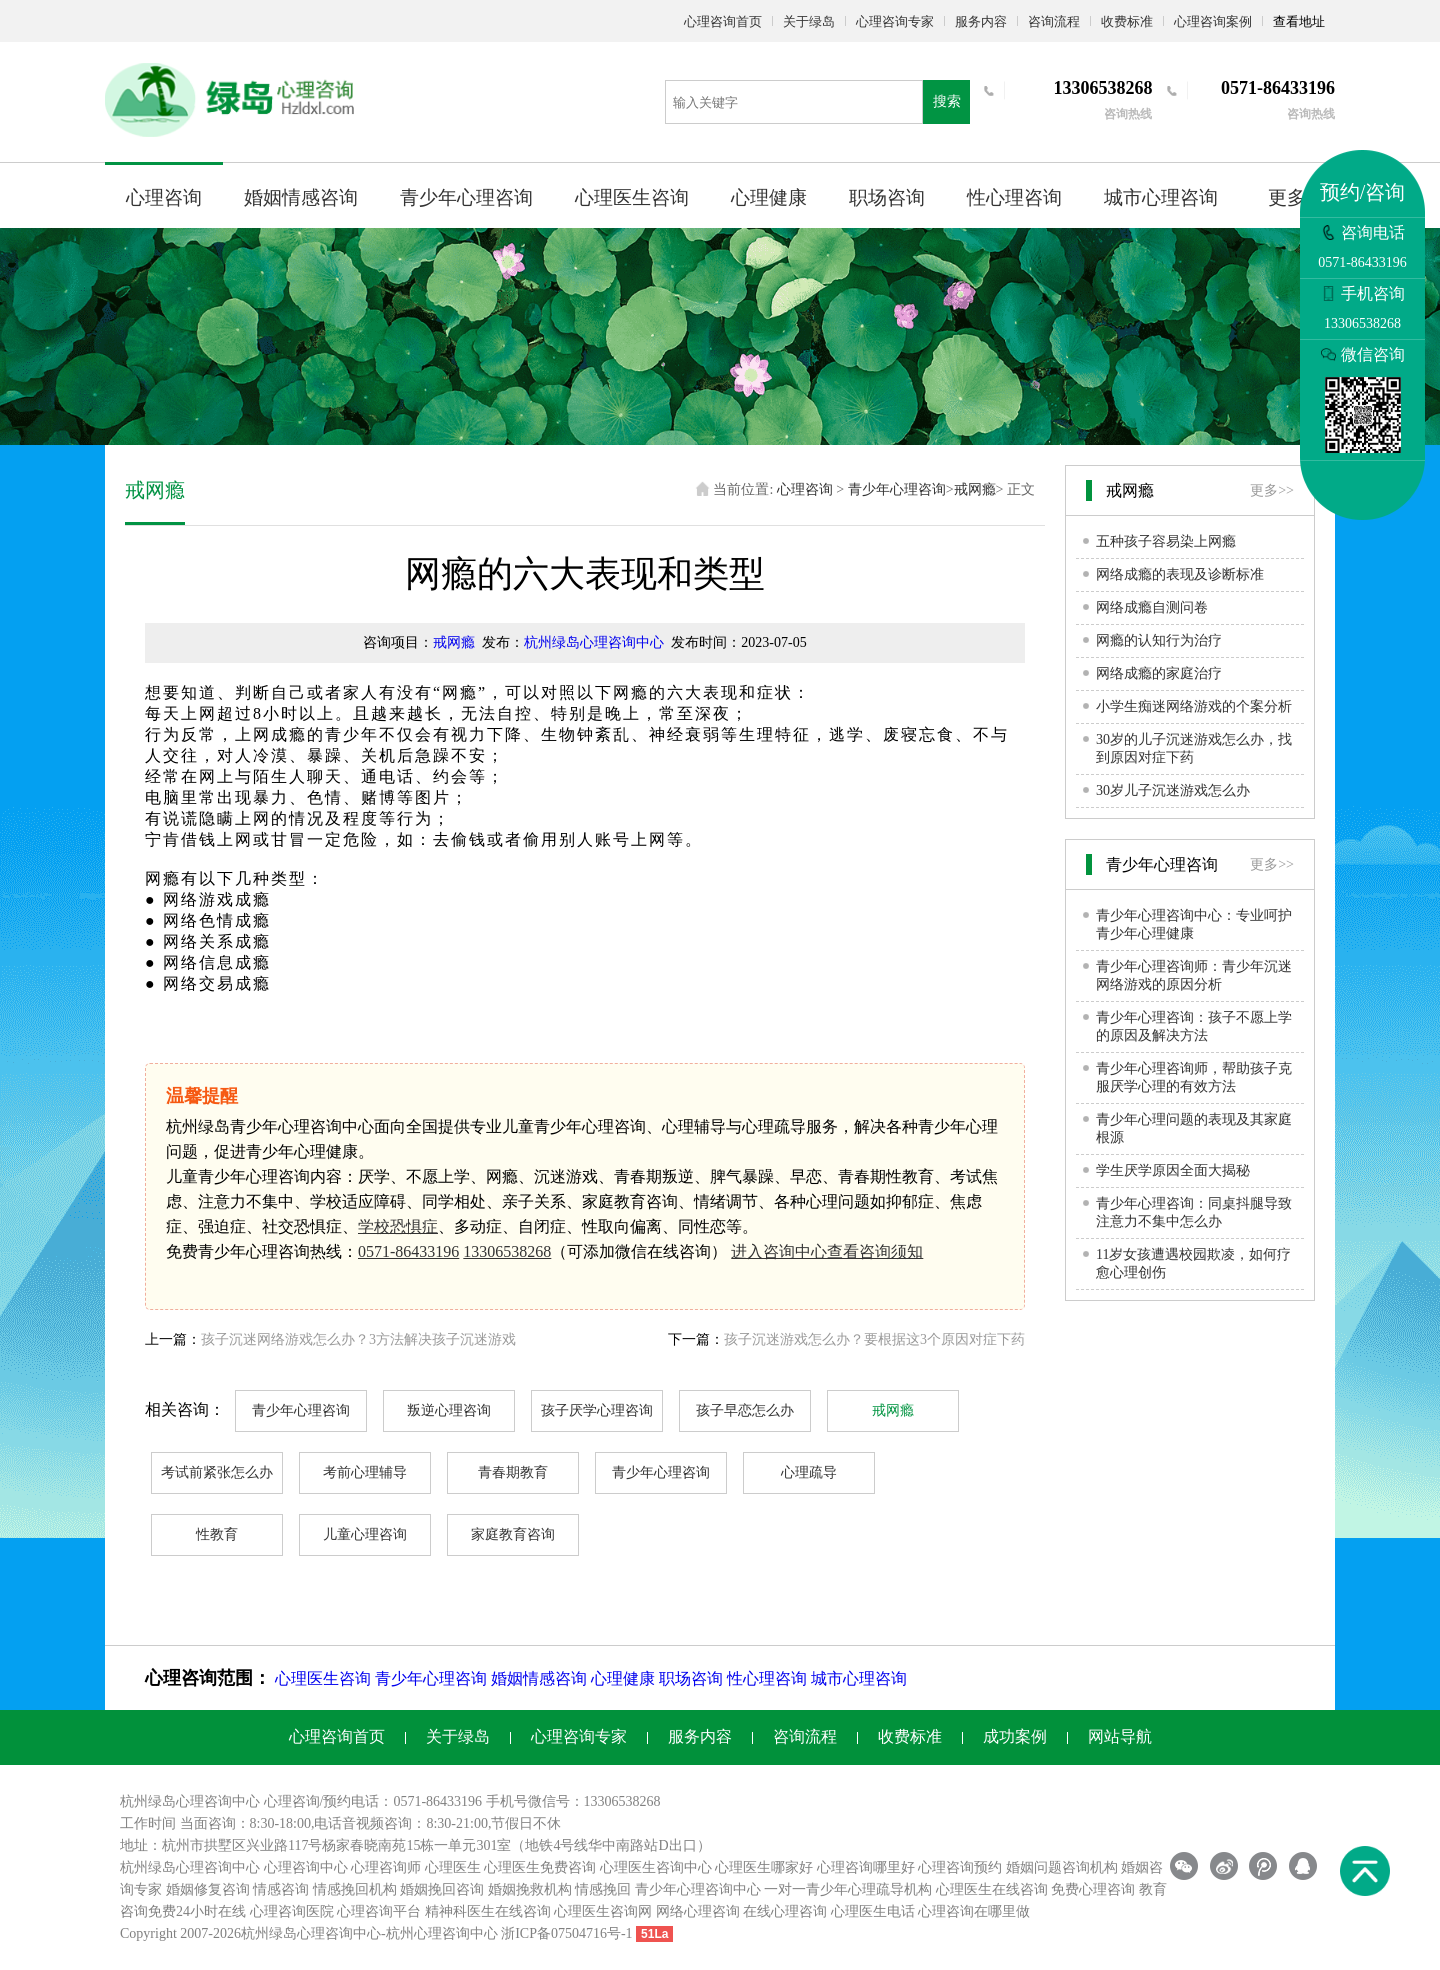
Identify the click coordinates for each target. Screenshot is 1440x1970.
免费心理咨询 (1093, 1889)
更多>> (1272, 490)
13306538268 (507, 1251)
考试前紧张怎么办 (217, 1472)
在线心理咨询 (785, 1911)
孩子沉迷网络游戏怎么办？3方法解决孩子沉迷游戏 (358, 1339)
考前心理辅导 (365, 1472)
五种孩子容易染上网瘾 (1166, 541)
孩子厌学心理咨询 (597, 1410)
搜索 (947, 101)
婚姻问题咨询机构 (1062, 1867)
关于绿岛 (809, 21)
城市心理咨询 (1161, 197)
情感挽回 (603, 1889)
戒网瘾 (975, 489)
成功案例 (1015, 1736)
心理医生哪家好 (764, 1867)
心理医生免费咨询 (540, 1867)
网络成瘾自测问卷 (1152, 607)
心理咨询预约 (960, 1867)
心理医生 (453, 1867)
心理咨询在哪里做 (974, 1911)
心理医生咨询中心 (656, 1867)
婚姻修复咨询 (208, 1889)
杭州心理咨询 (428, 1933)
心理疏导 (809, 1472)
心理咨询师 (386, 1867)
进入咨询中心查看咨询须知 (827, 1251)
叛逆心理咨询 (449, 1410)
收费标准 (1127, 21)
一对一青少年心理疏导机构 (848, 1889)
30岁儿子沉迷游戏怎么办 (1173, 790)
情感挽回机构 (355, 1889)
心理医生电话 (873, 1911)
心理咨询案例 (1213, 21)
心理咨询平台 (379, 1911)
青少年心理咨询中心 (698, 1889)
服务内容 (981, 21)
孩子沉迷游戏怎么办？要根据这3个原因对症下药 (874, 1339)
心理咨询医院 (292, 1911)
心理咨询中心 (306, 1867)
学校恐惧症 (398, 1226)
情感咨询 (281, 1889)
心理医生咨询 (632, 197)
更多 (1287, 197)
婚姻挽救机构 (530, 1889)
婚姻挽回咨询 (442, 1889)
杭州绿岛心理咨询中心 (594, 642)
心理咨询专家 (895, 21)
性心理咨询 (1014, 197)
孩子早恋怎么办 (745, 1410)
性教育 (217, 1534)
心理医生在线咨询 (992, 1889)
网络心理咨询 (698, 1911)
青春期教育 (513, 1472)
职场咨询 (887, 197)
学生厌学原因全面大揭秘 (1173, 1170)
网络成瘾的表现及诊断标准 (1180, 574)
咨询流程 (1054, 21)
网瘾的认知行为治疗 (1159, 640)
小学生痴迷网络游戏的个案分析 (1194, 706)
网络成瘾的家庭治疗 (1159, 673)
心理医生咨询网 (603, 1911)
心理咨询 (164, 197)
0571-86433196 (408, 1251)
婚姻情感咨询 (301, 197)
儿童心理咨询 (365, 1534)
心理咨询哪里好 (866, 1867)
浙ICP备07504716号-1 (566, 1933)
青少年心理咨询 (466, 197)
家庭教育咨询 (513, 1534)
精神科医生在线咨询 (488, 1911)
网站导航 (1120, 1736)
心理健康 (769, 197)
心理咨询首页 (723, 21)
